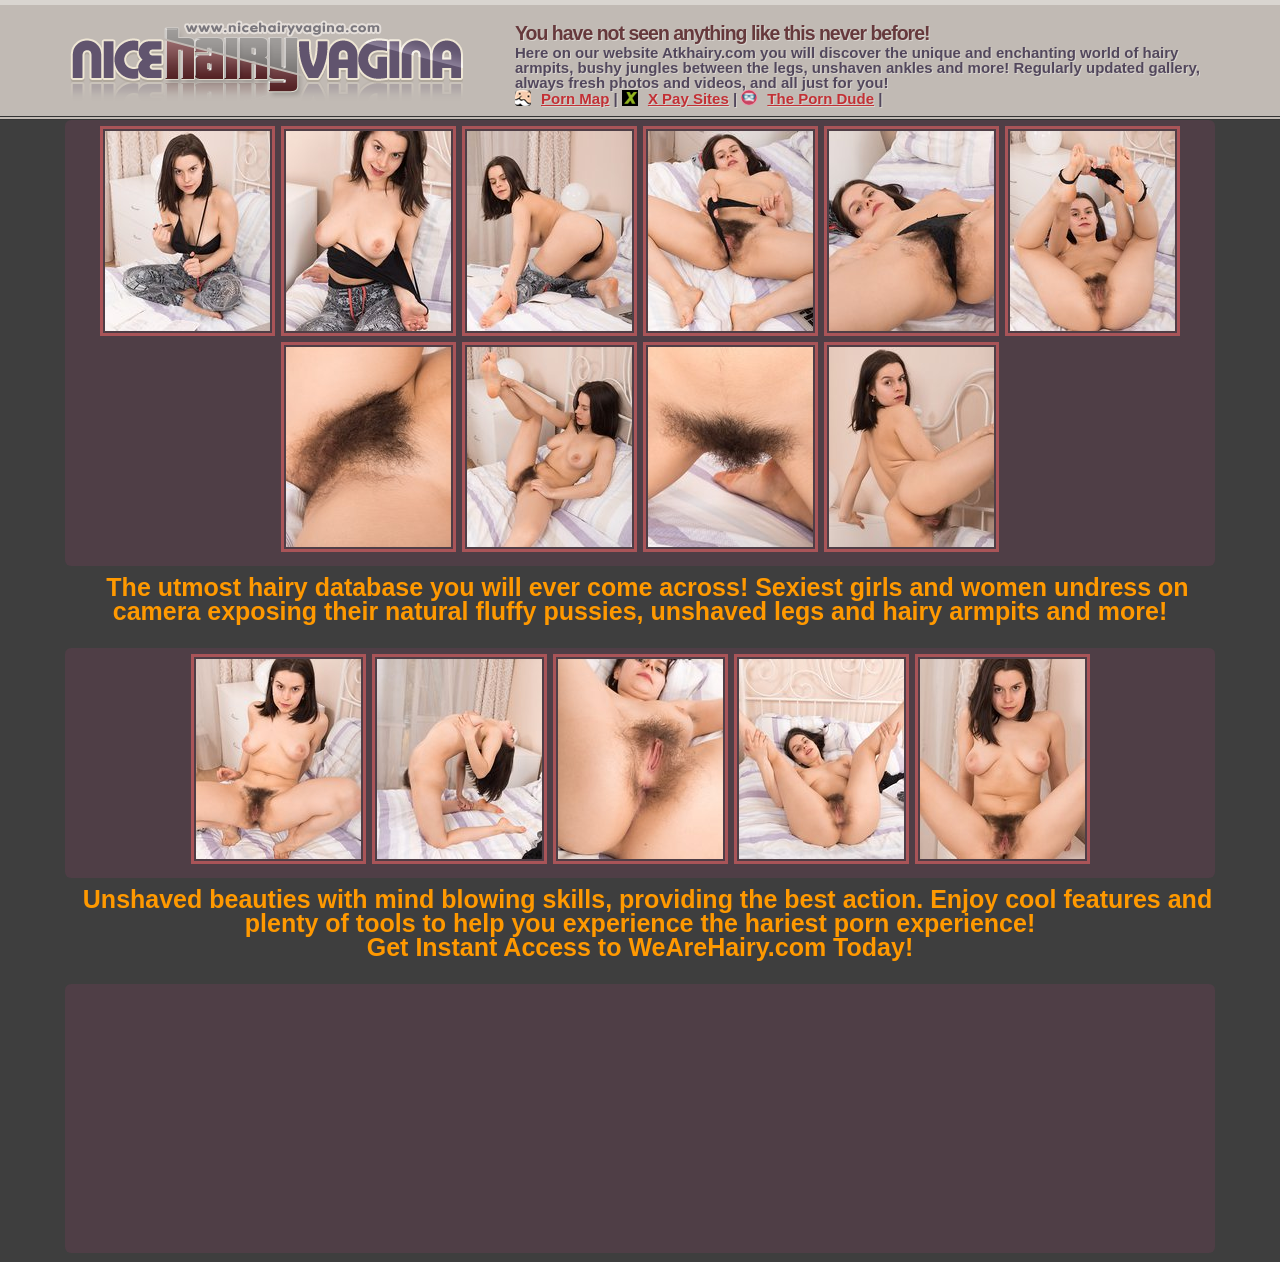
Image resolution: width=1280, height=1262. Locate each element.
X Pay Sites (675, 98)
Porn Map (562, 98)
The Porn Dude (807, 98)
